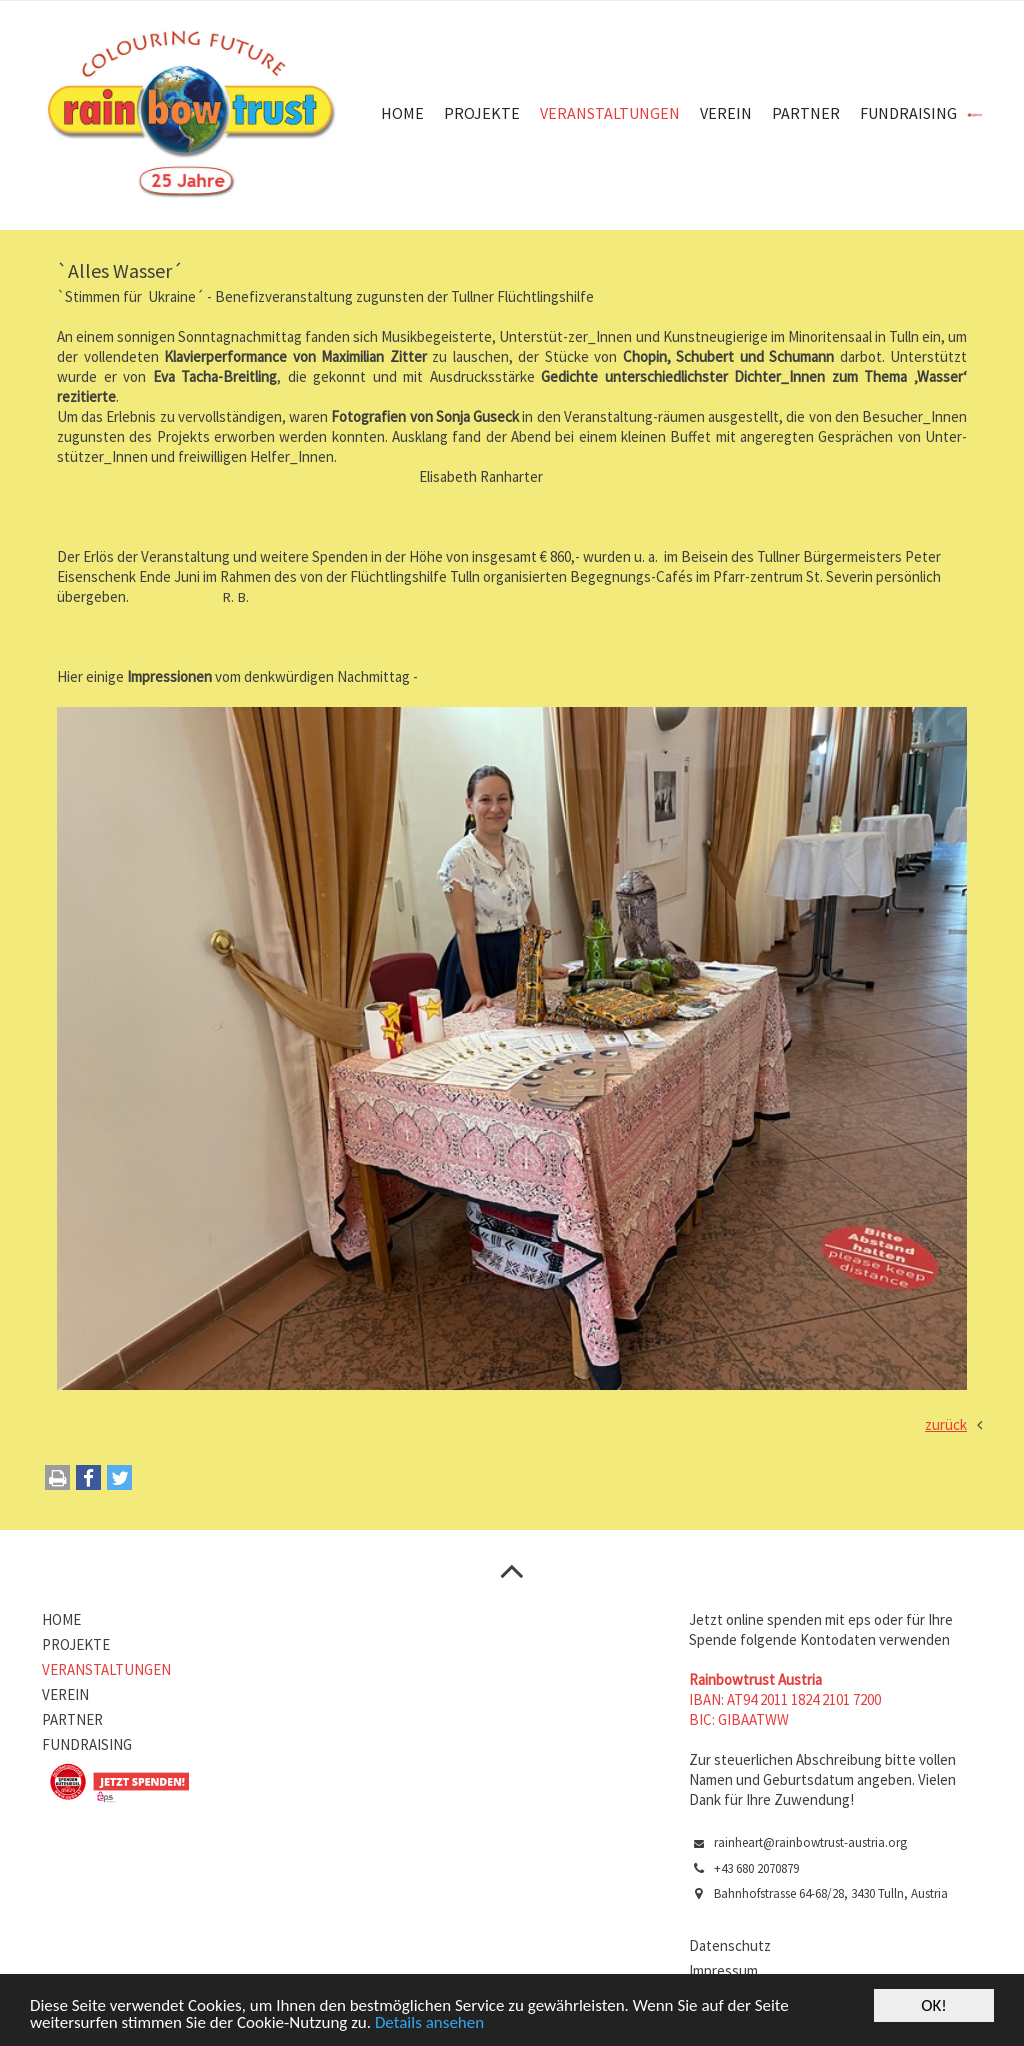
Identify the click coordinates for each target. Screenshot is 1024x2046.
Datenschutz (730, 1945)
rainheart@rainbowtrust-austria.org (810, 1842)
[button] (88, 1482)
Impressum (723, 1970)
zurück (946, 1424)
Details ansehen (429, 2024)
